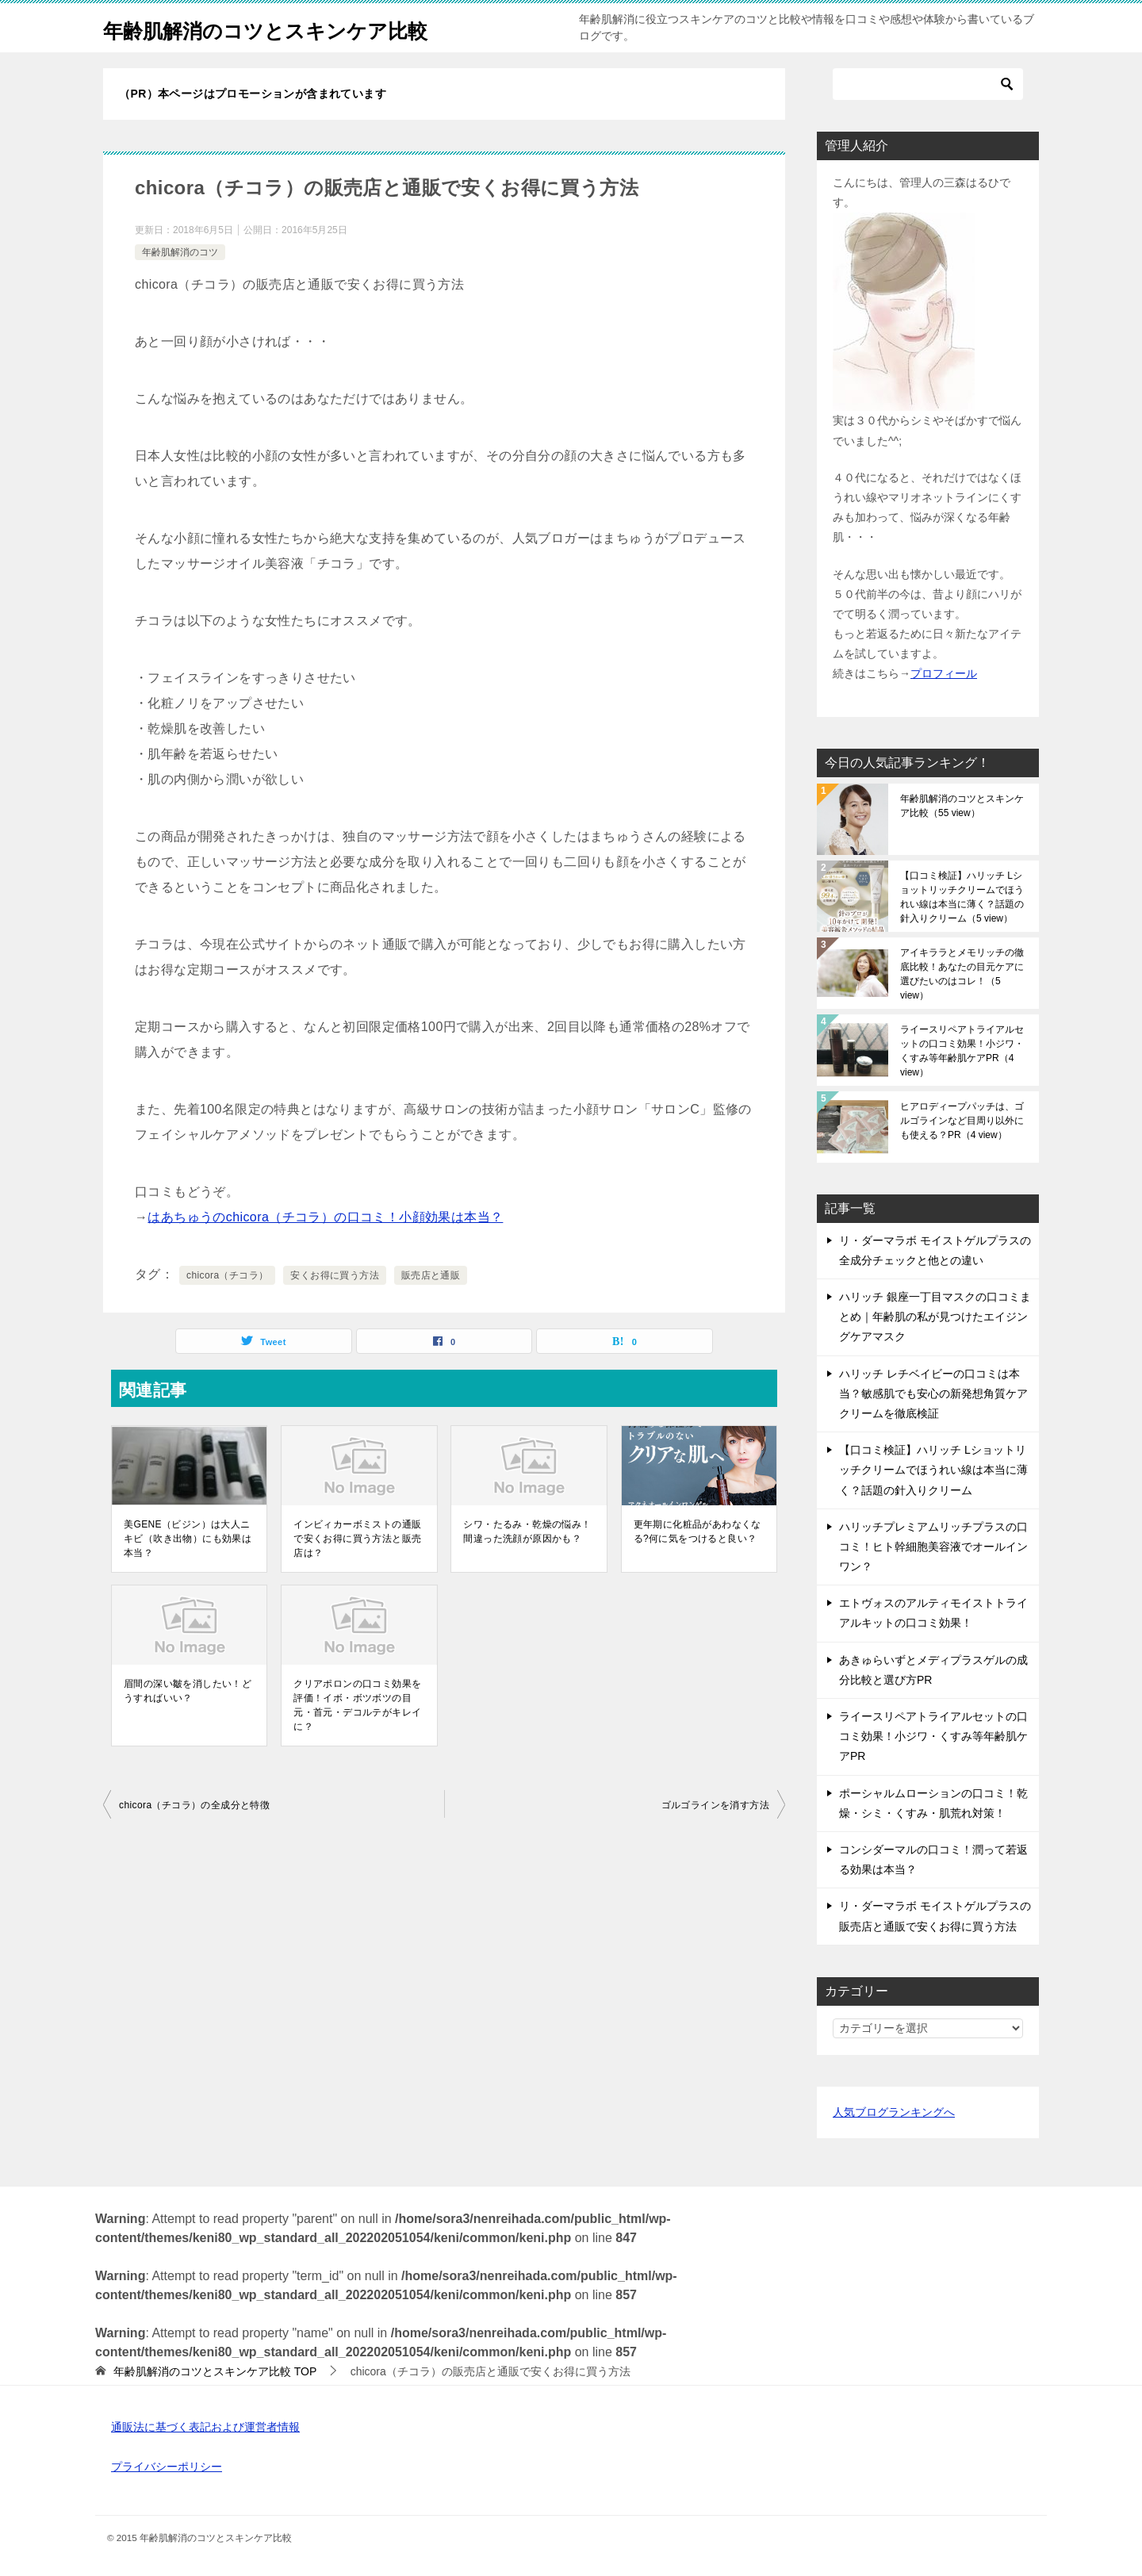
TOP (214, 2371)
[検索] (928, 84)
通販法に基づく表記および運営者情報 (205, 2427)
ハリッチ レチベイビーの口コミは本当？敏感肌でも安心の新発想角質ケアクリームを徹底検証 (933, 1393)
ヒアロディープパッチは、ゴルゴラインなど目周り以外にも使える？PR (962, 1120)
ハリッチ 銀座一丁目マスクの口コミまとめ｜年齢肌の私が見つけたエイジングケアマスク (935, 1316)
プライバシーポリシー (166, 2466)
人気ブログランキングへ (894, 2112)
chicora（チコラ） (227, 1275)
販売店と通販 (430, 1275)
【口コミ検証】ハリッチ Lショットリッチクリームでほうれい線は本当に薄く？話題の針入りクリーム (962, 897)
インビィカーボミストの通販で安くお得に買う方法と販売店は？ (357, 1538)
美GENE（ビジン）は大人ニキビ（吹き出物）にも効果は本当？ (187, 1538)
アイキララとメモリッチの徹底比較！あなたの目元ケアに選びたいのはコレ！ (962, 974)
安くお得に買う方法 (334, 1275)
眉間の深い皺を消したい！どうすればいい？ (187, 1691)
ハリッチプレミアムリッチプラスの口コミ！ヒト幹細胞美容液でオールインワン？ (933, 1546)
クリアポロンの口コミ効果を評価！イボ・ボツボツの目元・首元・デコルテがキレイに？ (357, 1705)
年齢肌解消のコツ (180, 252)
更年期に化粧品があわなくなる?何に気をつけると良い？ (697, 1531)
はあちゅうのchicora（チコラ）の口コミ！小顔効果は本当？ (325, 1217)
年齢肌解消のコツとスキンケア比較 (297, 27)
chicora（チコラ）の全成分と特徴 (194, 1805)
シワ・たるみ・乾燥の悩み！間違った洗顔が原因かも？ (528, 1531)
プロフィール (943, 673)
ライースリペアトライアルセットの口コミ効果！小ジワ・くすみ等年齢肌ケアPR (962, 1051)
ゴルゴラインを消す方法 (715, 1805)
